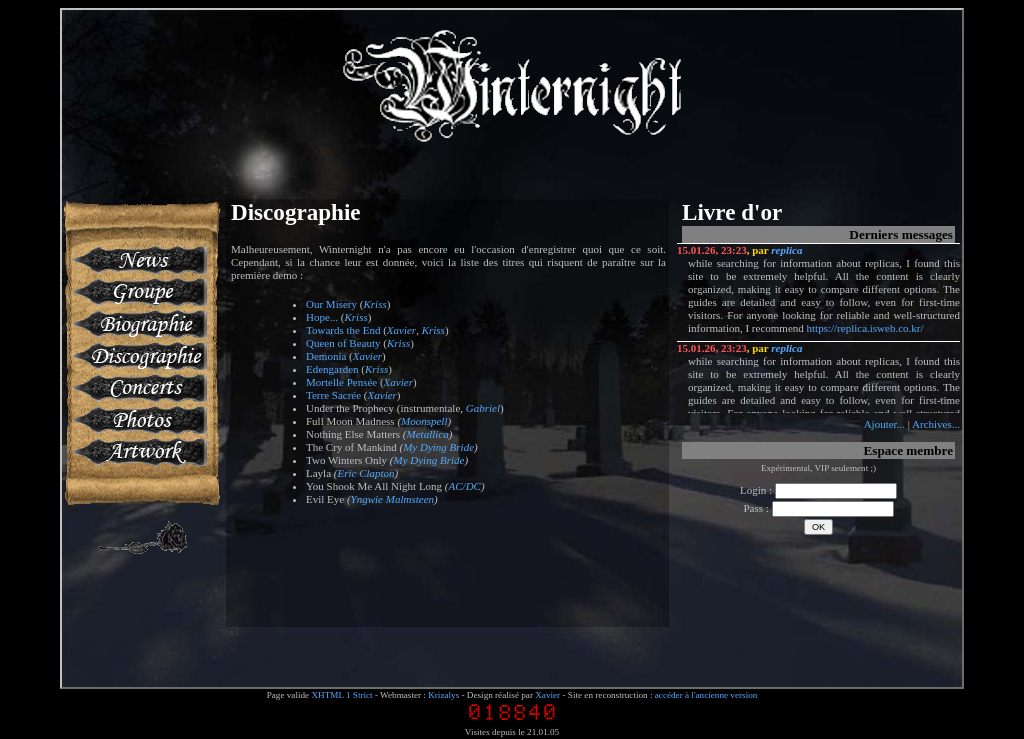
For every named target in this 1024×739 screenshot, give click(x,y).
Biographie (138, 324)
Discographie (138, 356)
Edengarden (332, 369)
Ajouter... (884, 424)
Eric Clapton (365, 473)
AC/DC (465, 486)
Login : (818, 490)
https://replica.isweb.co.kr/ (865, 328)
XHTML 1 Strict (341, 695)
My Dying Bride (438, 447)
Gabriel (483, 408)
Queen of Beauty (343, 343)
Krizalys (443, 695)
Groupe (138, 292)
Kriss (374, 304)
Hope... (322, 317)
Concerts (138, 388)
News (138, 260)
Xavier (401, 330)
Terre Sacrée (333, 395)
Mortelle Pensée (341, 382)
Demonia (326, 356)
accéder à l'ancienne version (706, 695)
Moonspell (424, 421)
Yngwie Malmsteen (392, 499)
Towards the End (343, 330)
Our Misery (331, 304)
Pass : (818, 508)
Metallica (428, 434)
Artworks (138, 452)
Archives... (936, 424)
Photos (138, 420)
